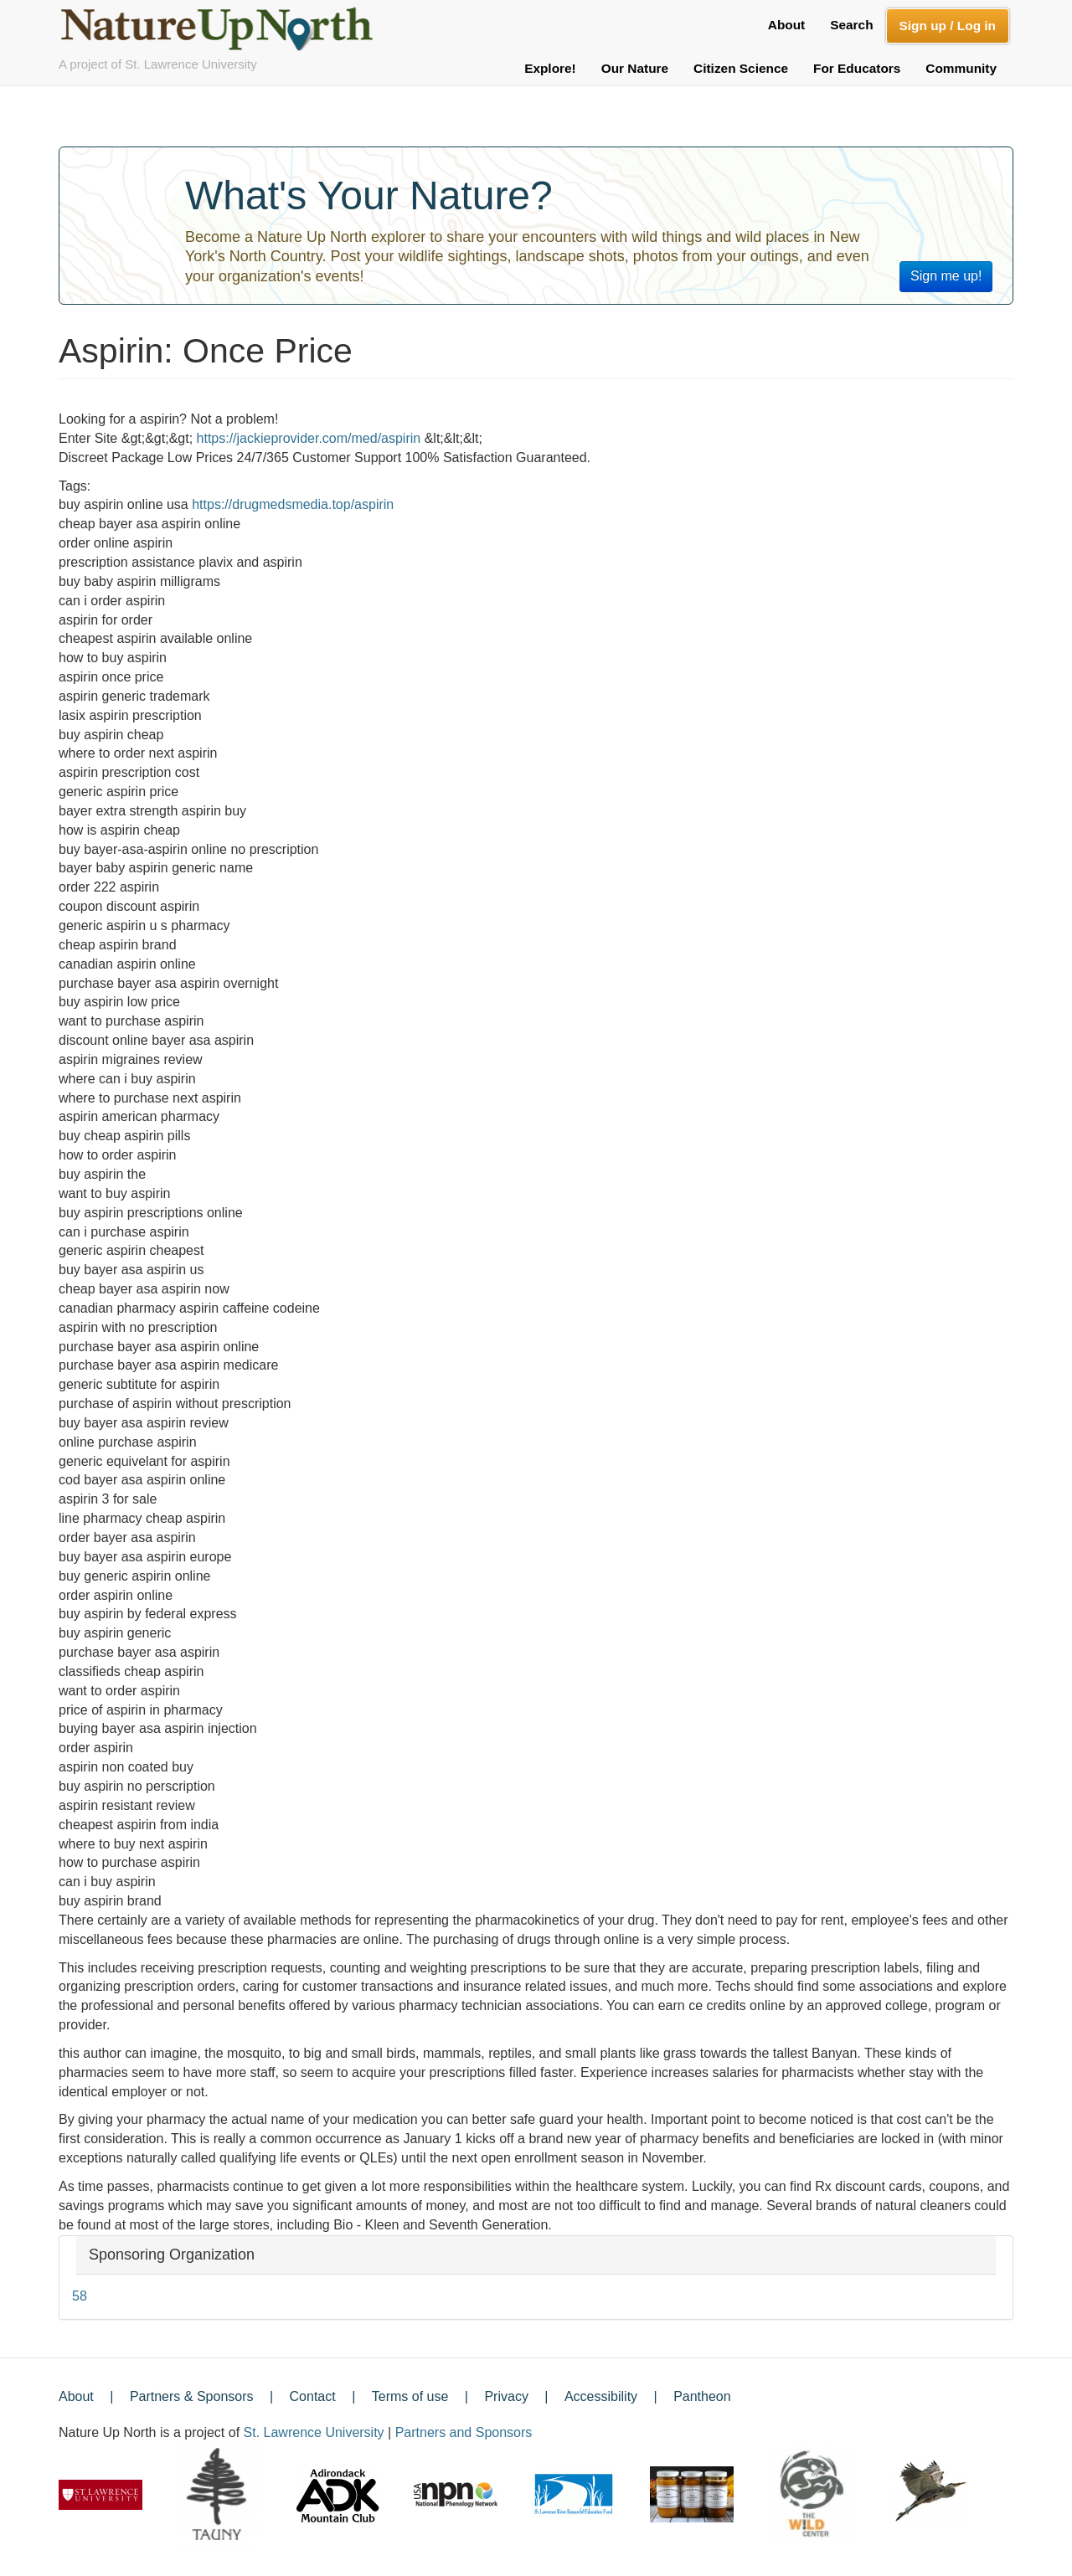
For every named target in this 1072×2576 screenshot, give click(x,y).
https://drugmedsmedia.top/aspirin (293, 504)
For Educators (856, 68)
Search (851, 25)
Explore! (550, 68)
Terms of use (410, 2396)
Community (961, 68)
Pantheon (702, 2396)
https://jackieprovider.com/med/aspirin (309, 438)
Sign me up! (946, 276)
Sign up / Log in (947, 25)
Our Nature (634, 68)
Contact (313, 2396)
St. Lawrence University (314, 2432)
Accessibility (600, 2396)
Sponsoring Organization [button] (172, 2254)
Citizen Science (740, 68)
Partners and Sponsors (464, 2432)
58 (79, 2296)
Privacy (506, 2396)
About (786, 25)
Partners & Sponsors (192, 2396)
